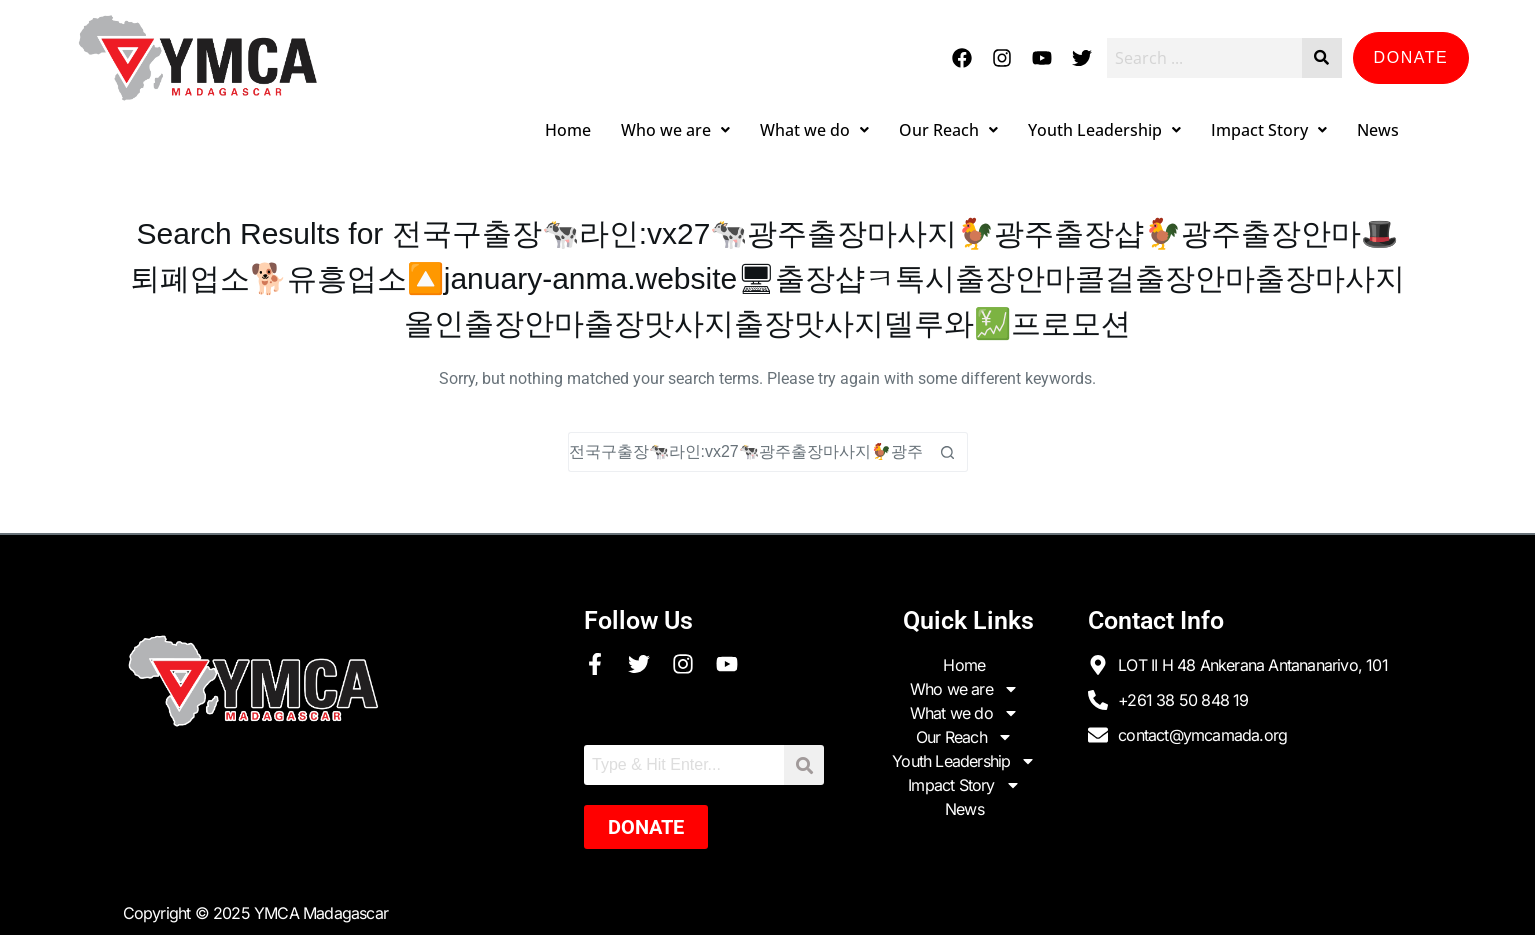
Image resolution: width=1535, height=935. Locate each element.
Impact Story (1269, 130)
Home (568, 130)
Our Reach (948, 130)
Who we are (675, 130)
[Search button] (948, 452)
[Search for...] (748, 452)
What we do (814, 130)
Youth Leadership (1104, 130)
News (1378, 130)
